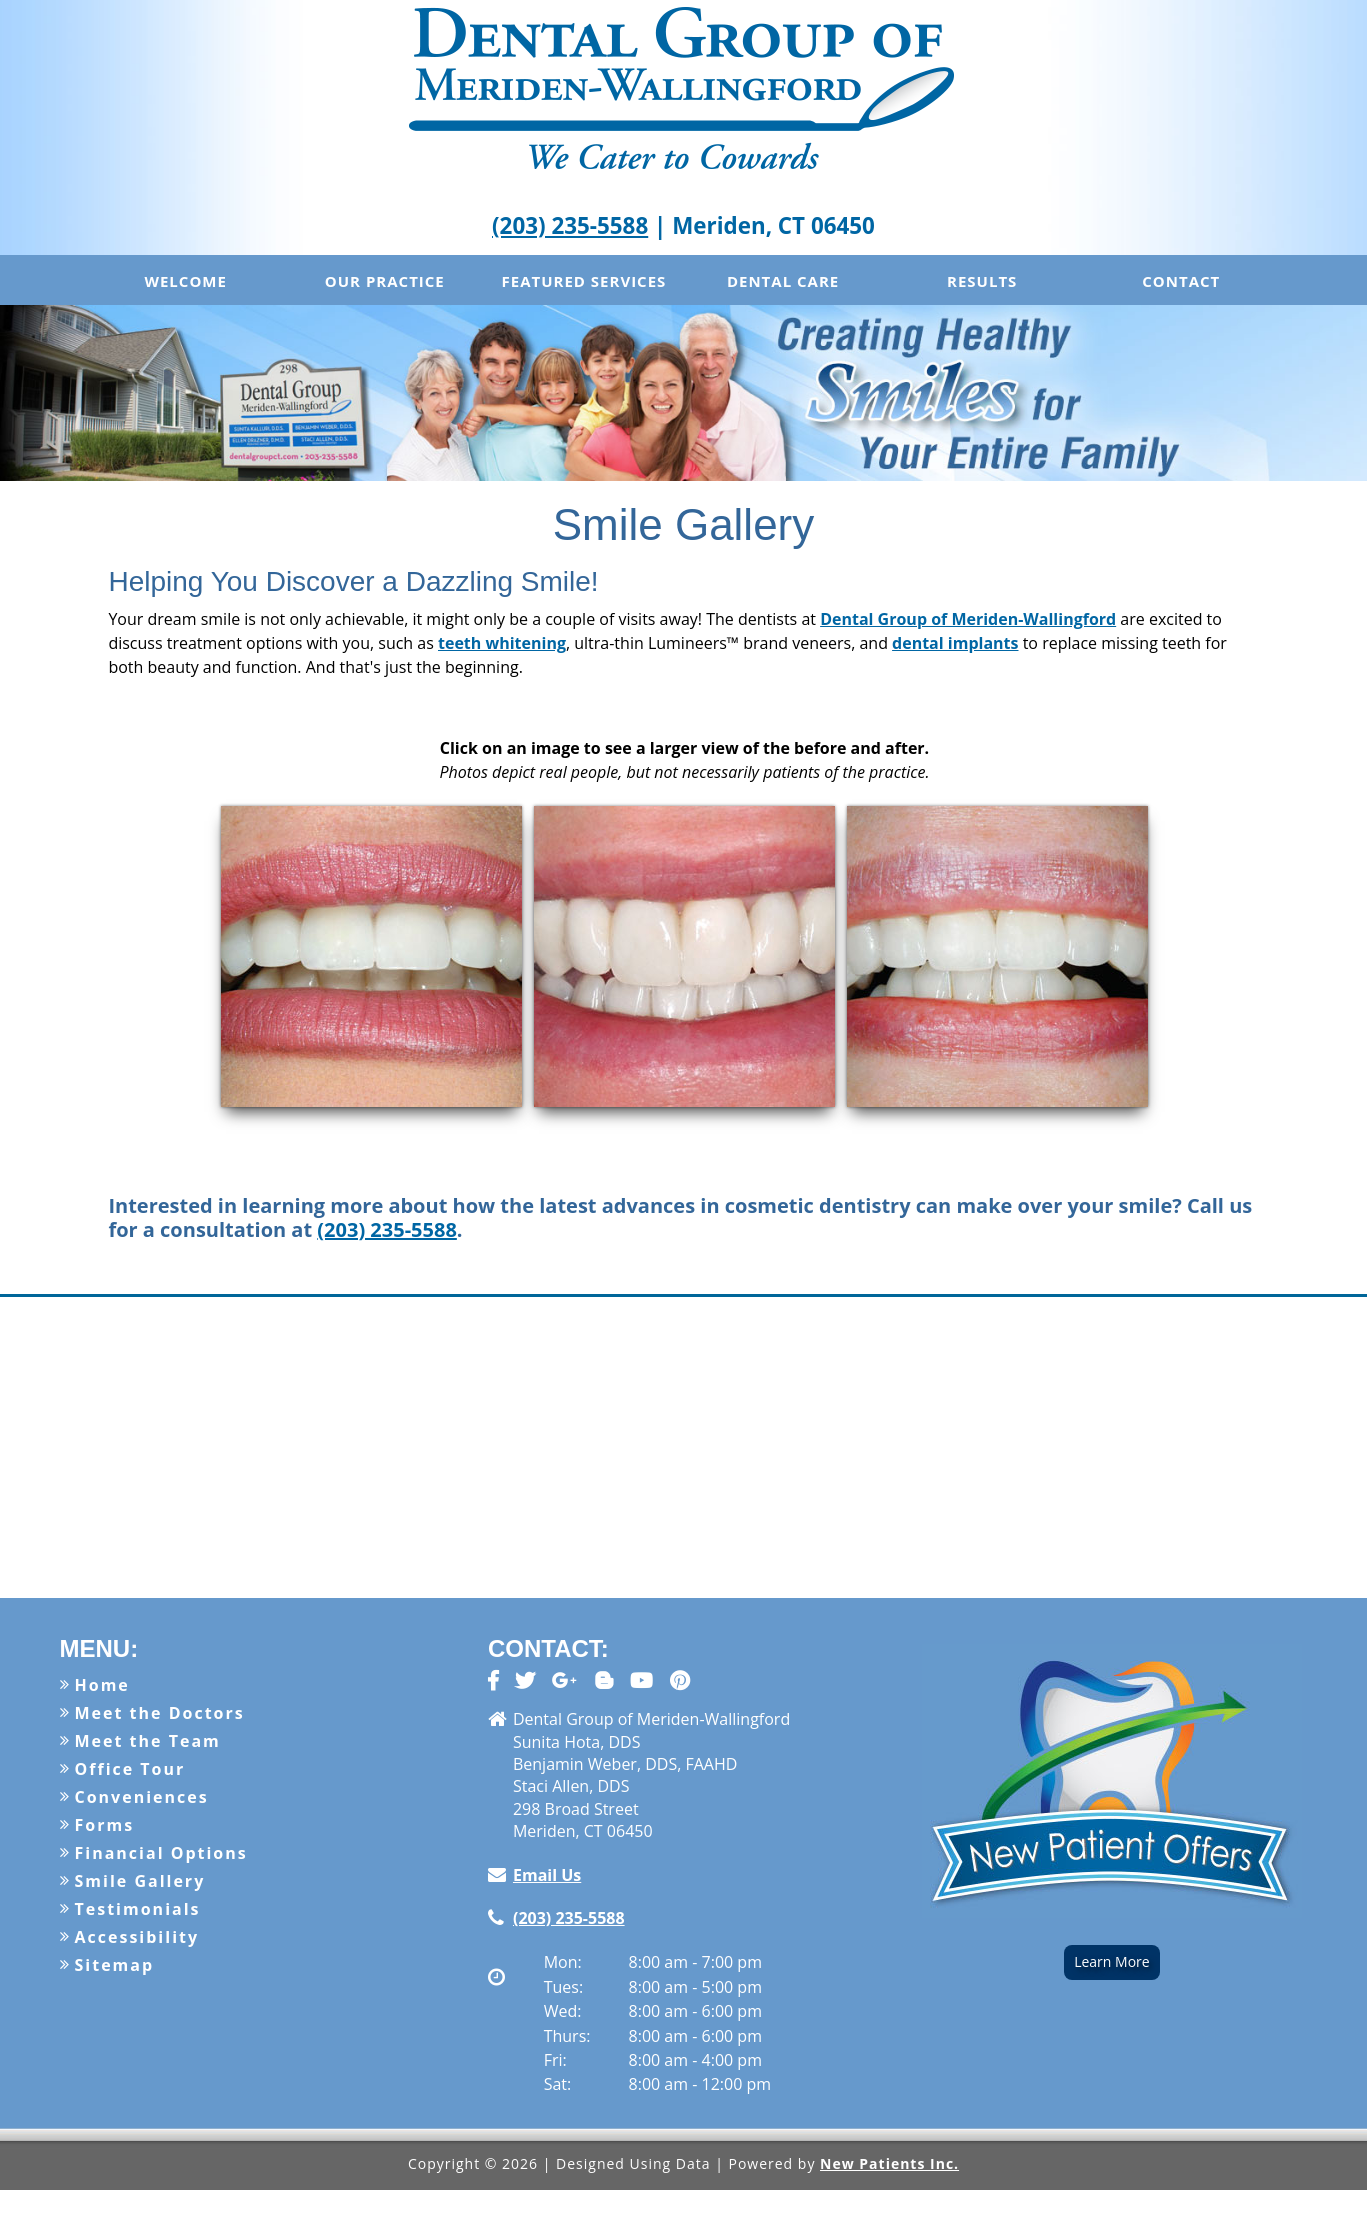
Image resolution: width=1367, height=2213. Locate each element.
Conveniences (142, 1797)
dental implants (955, 643)
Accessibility (137, 1937)
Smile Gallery (140, 1881)
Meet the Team (148, 1741)
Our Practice (385, 281)
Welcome (185, 281)
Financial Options (161, 1853)
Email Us (547, 1875)
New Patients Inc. (889, 2163)
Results (982, 281)
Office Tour (130, 1769)
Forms (105, 1825)
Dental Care (783, 281)
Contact (1181, 281)
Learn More (1112, 1961)
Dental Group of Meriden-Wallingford (968, 619)
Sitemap (115, 1965)
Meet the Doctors (160, 1713)
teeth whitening (502, 643)
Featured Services (584, 281)
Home (102, 1685)
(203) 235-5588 (570, 225)
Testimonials (138, 1909)
